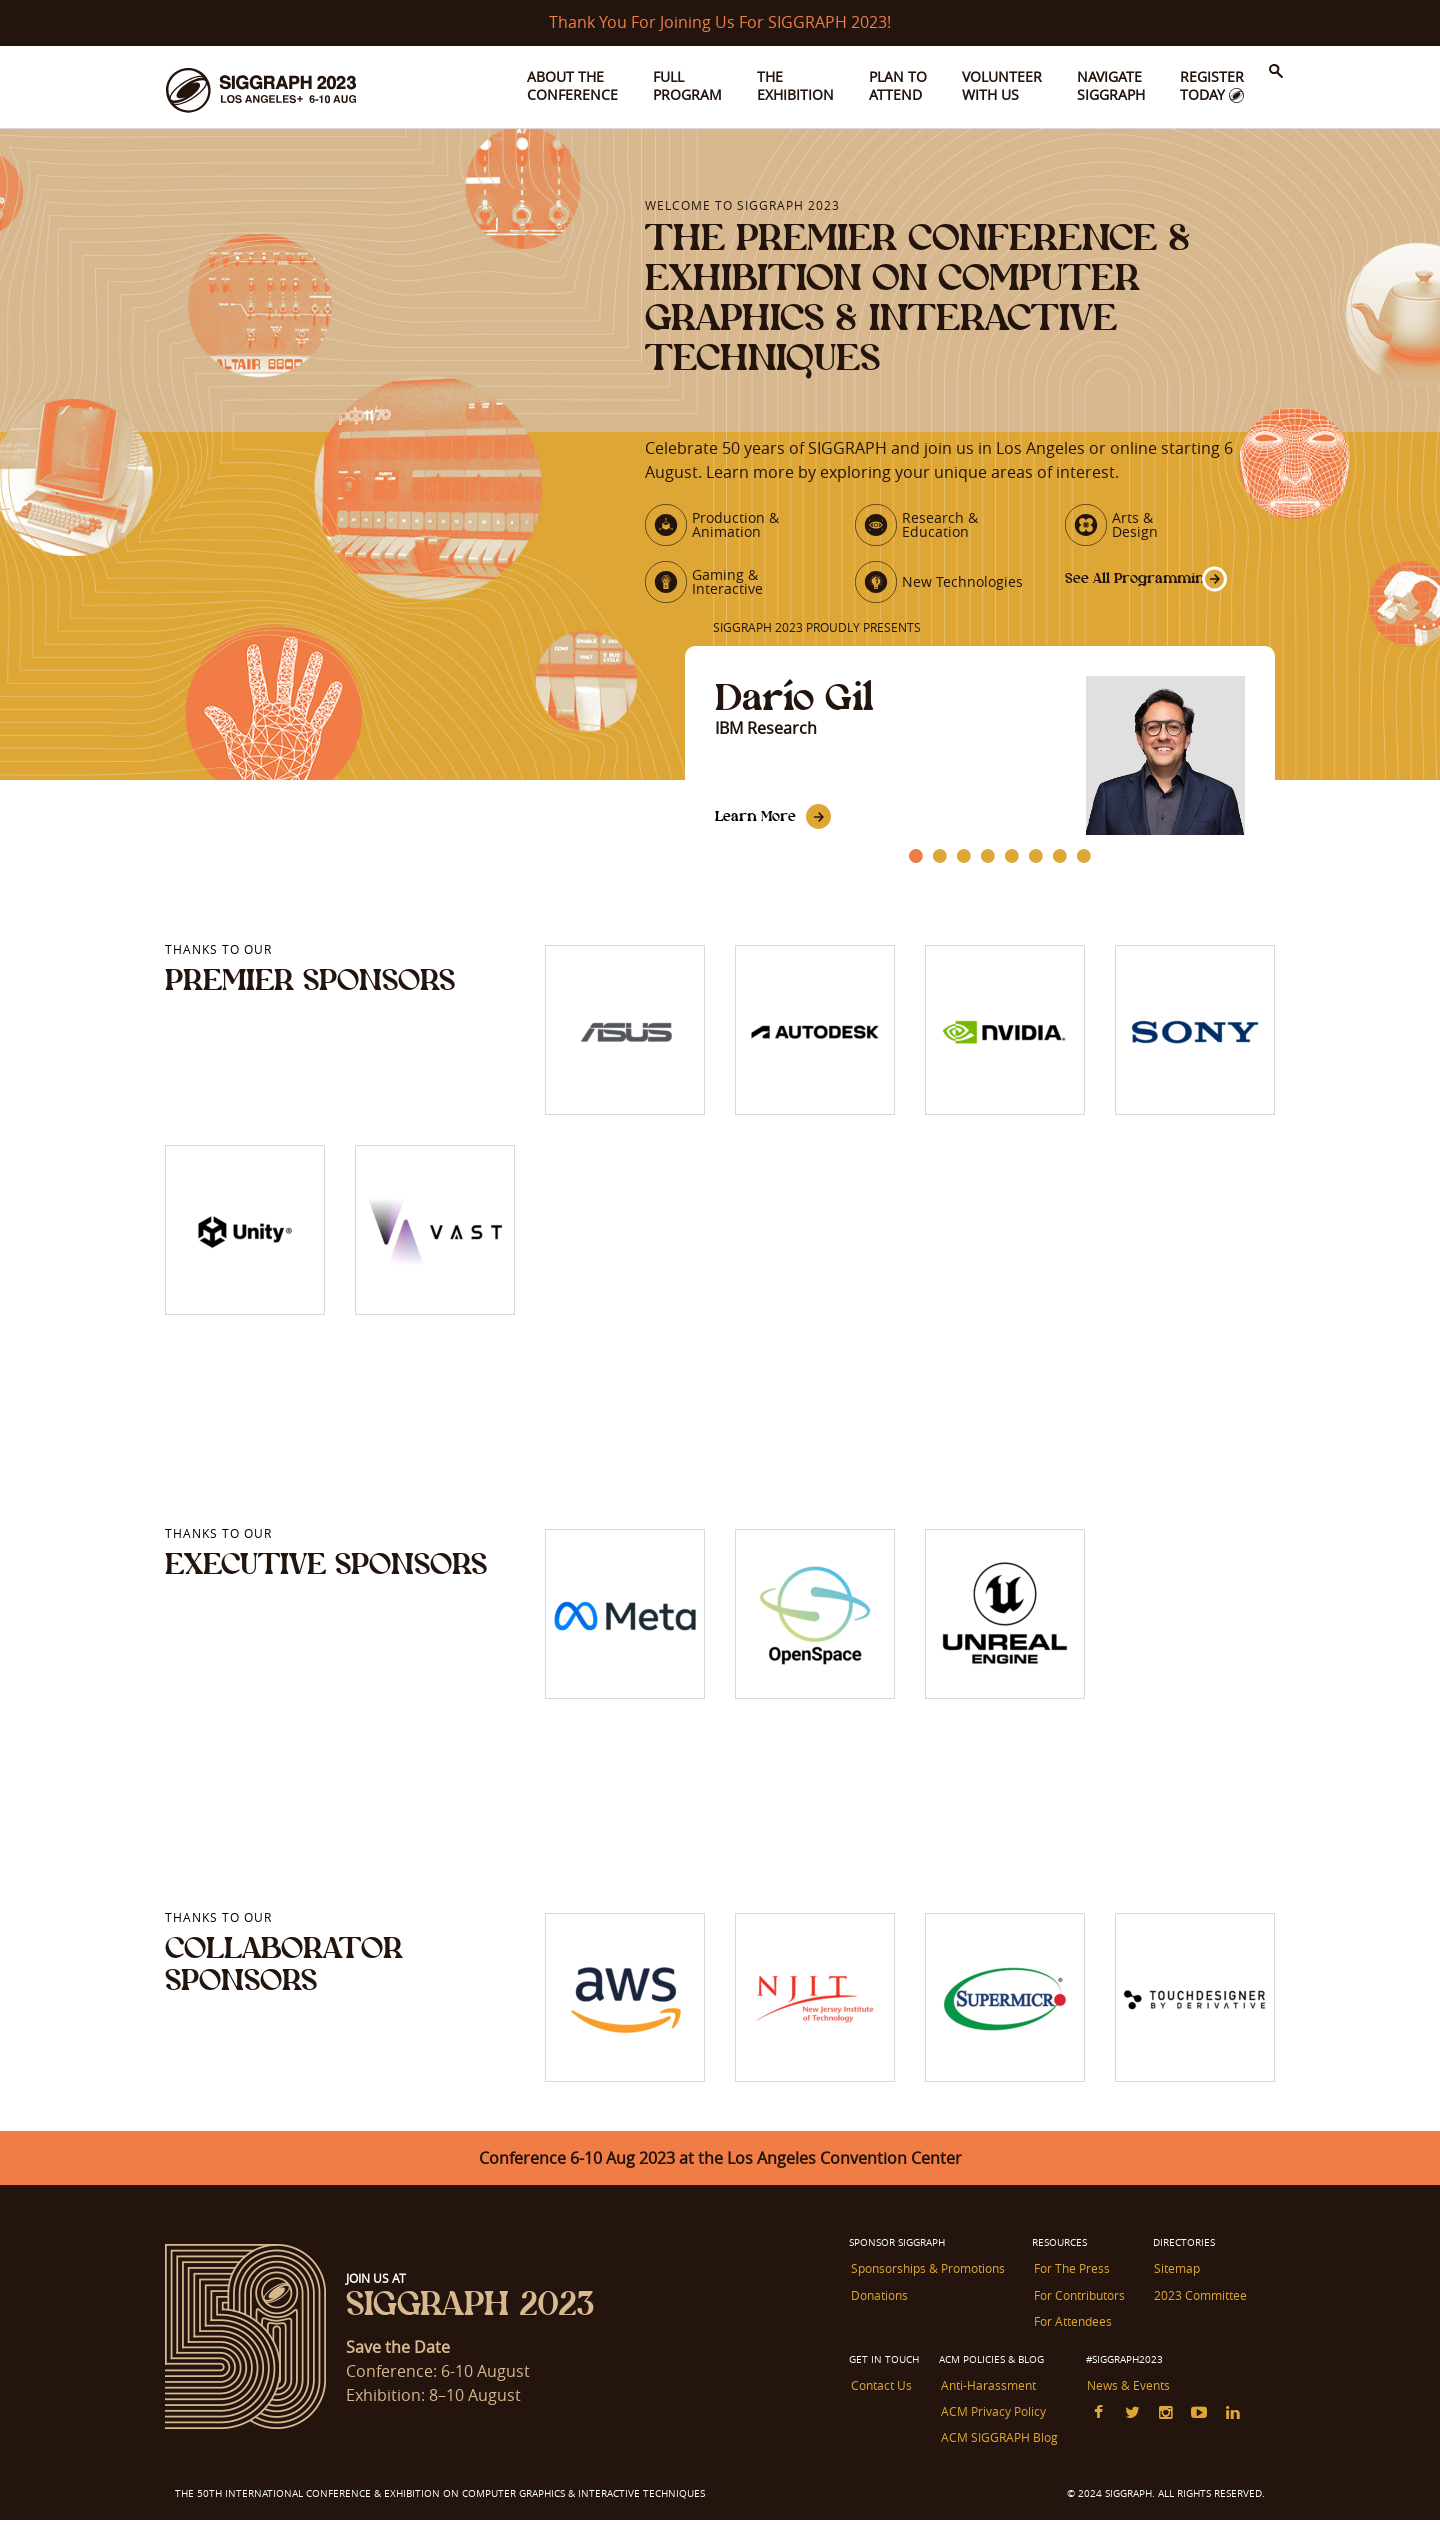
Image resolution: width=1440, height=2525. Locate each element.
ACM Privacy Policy (990, 2419)
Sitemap (1173, 2281)
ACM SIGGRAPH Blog (996, 2444)
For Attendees (1070, 2331)
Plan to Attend (898, 85)
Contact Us (879, 2394)
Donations (877, 2306)
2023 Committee (1196, 2306)
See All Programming (1118, 587)
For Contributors (1076, 2306)
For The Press (1069, 2281)
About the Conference (572, 85)
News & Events (1124, 2394)
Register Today (1212, 85)
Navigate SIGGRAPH (1111, 85)
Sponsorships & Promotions (926, 2281)
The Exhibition (795, 85)
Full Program (687, 85)
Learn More (757, 828)
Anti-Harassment (985, 2394)
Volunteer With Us (1002, 85)
